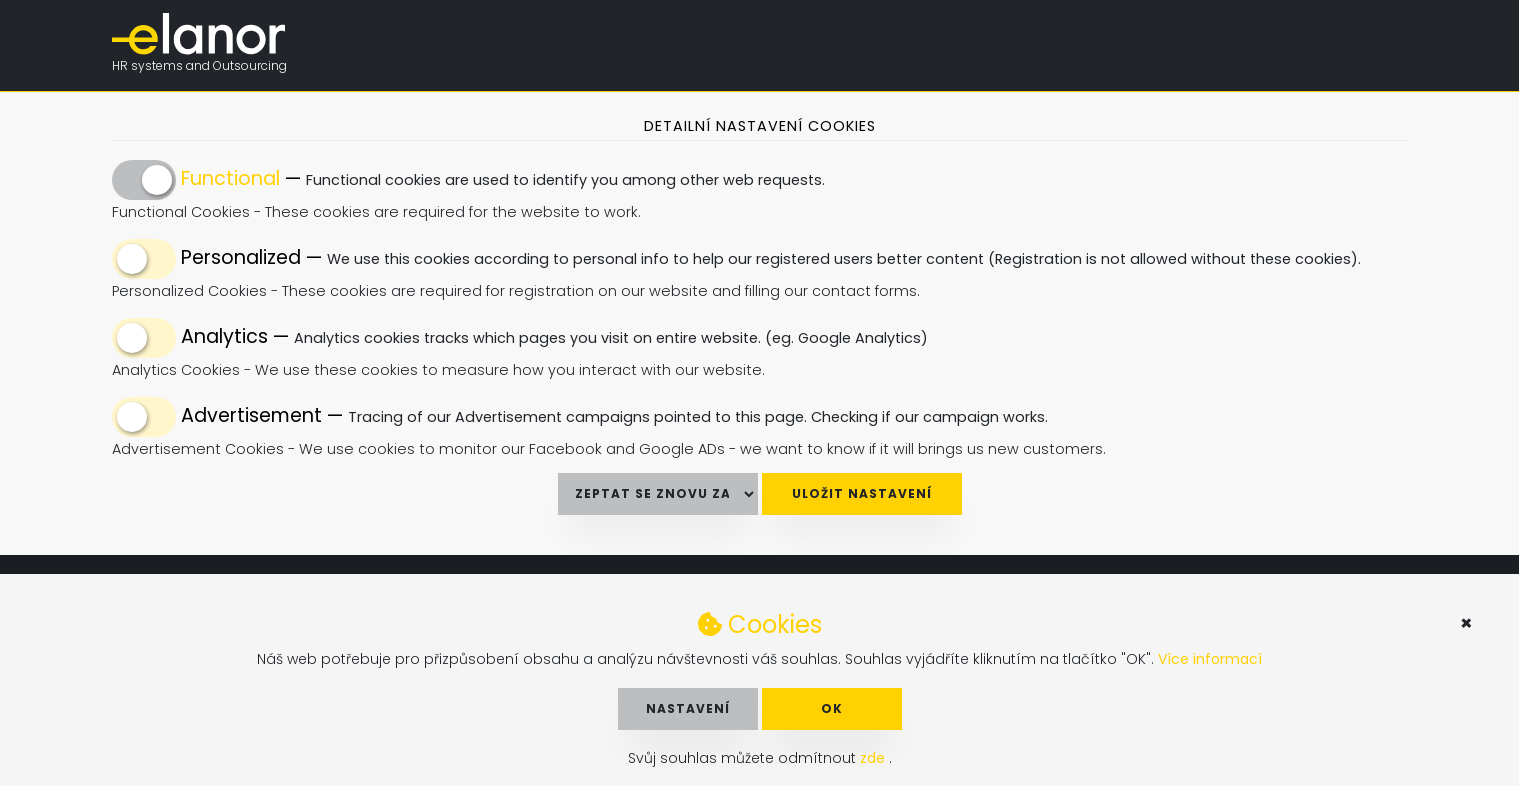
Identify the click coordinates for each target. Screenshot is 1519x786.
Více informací (1210, 659)
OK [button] (832, 708)
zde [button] (874, 758)
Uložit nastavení (862, 493)
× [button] (1466, 623)
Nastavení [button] (688, 708)
